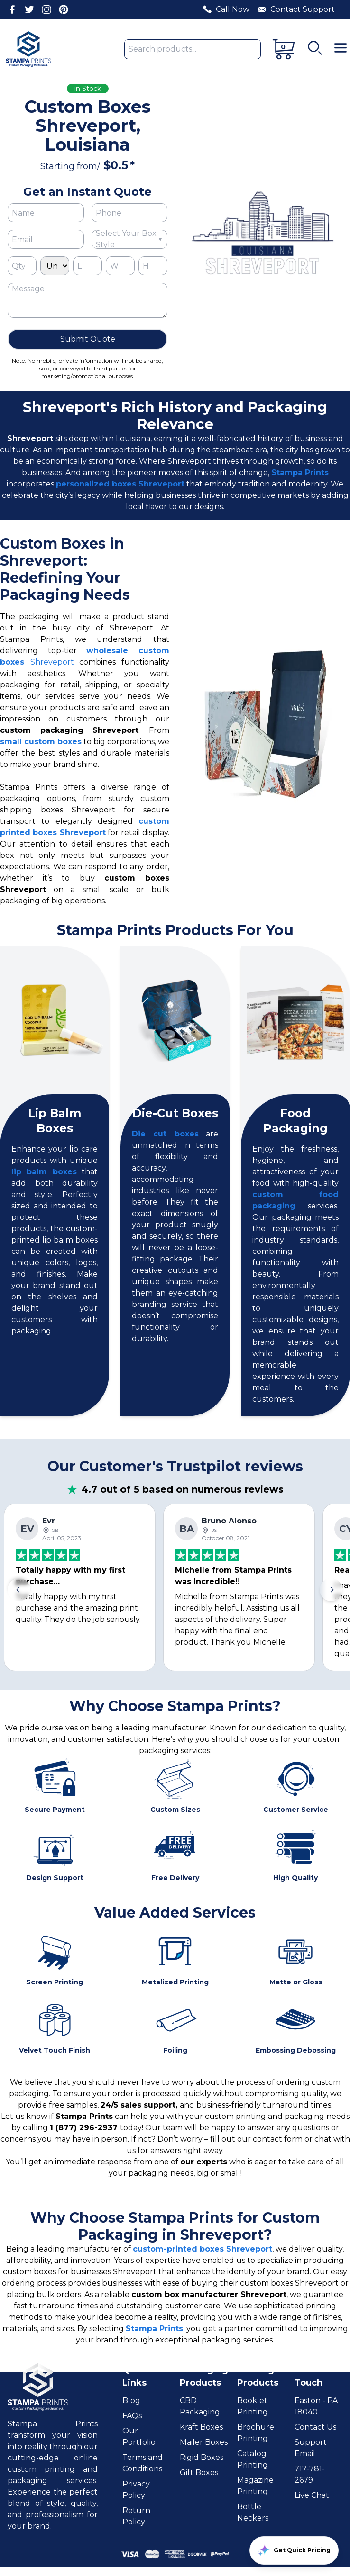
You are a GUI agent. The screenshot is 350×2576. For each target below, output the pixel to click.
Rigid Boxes (201, 2457)
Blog (131, 2400)
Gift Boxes (199, 2472)
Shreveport (52, 662)
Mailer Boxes (204, 2442)
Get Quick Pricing (294, 2550)
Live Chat (312, 2495)
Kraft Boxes (201, 2427)
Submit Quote (87, 338)
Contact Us (315, 2427)
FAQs (132, 2415)
